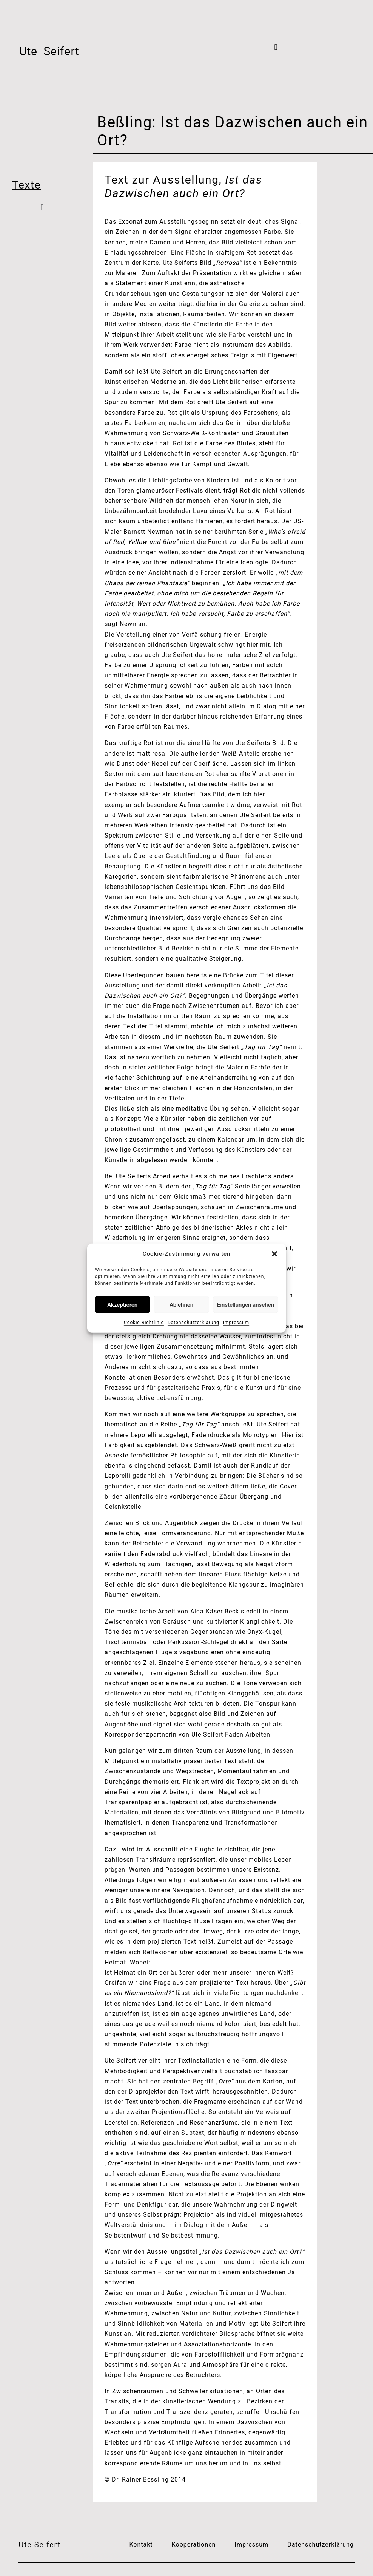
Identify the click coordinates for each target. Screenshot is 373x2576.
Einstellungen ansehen (245, 1304)
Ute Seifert (39, 2544)
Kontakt (141, 2544)
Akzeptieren (122, 1304)
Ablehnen (181, 1304)
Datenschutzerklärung (193, 1322)
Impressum (236, 1322)
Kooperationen (194, 2544)
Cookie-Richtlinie (144, 1322)
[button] (274, 1254)
